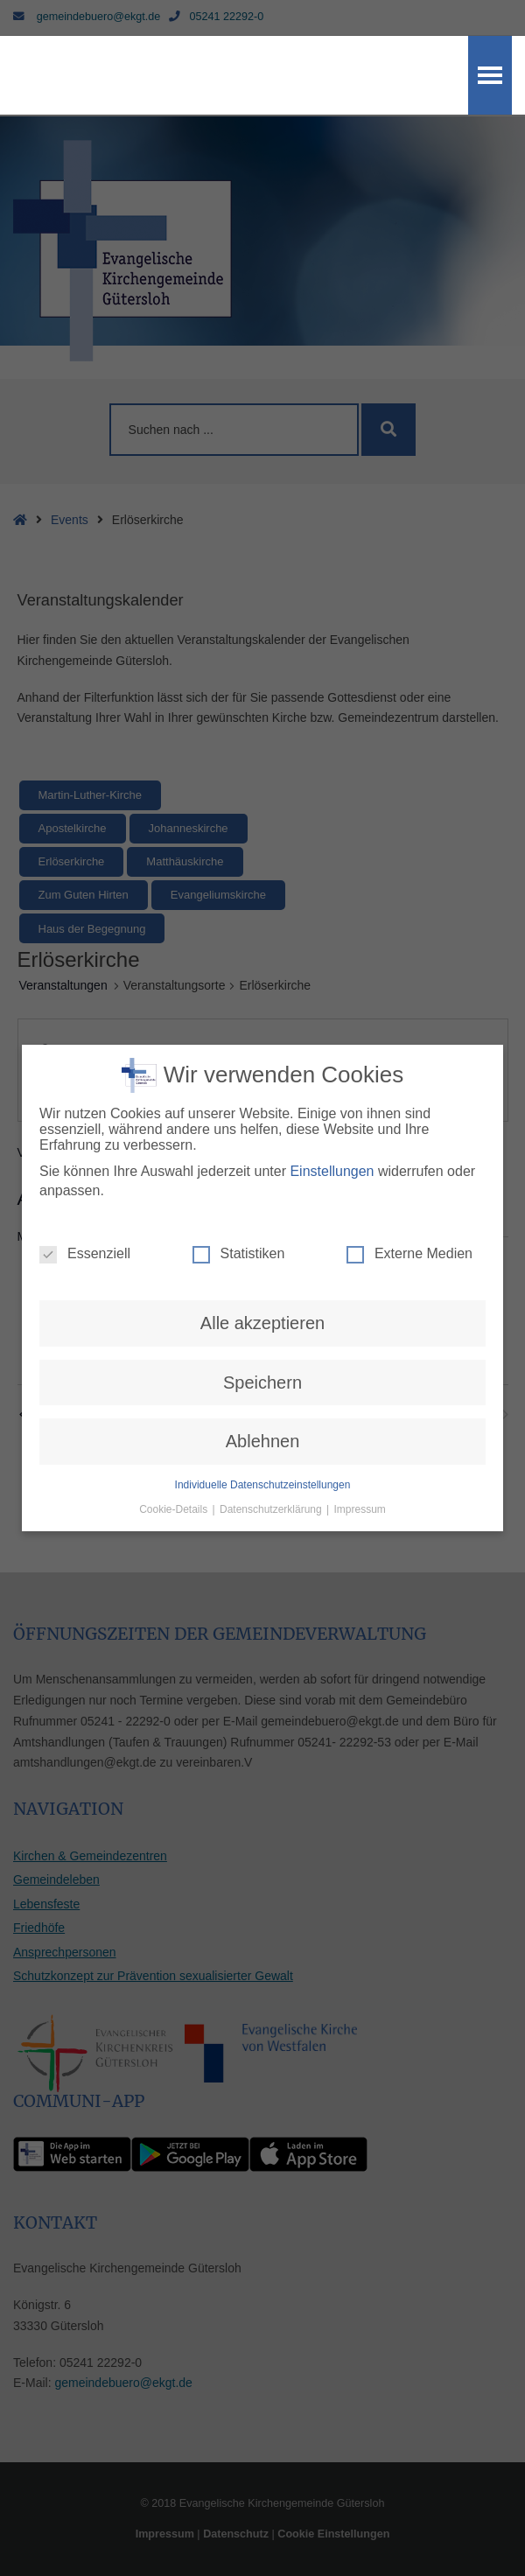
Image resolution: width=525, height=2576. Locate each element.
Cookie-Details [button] (174, 1509)
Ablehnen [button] (263, 1441)
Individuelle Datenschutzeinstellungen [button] (263, 1485)
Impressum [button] (360, 1509)
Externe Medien (409, 1254)
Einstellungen (332, 1171)
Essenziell (84, 1254)
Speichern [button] (262, 1382)
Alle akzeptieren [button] (262, 1323)
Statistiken (238, 1254)
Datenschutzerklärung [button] (272, 1509)
